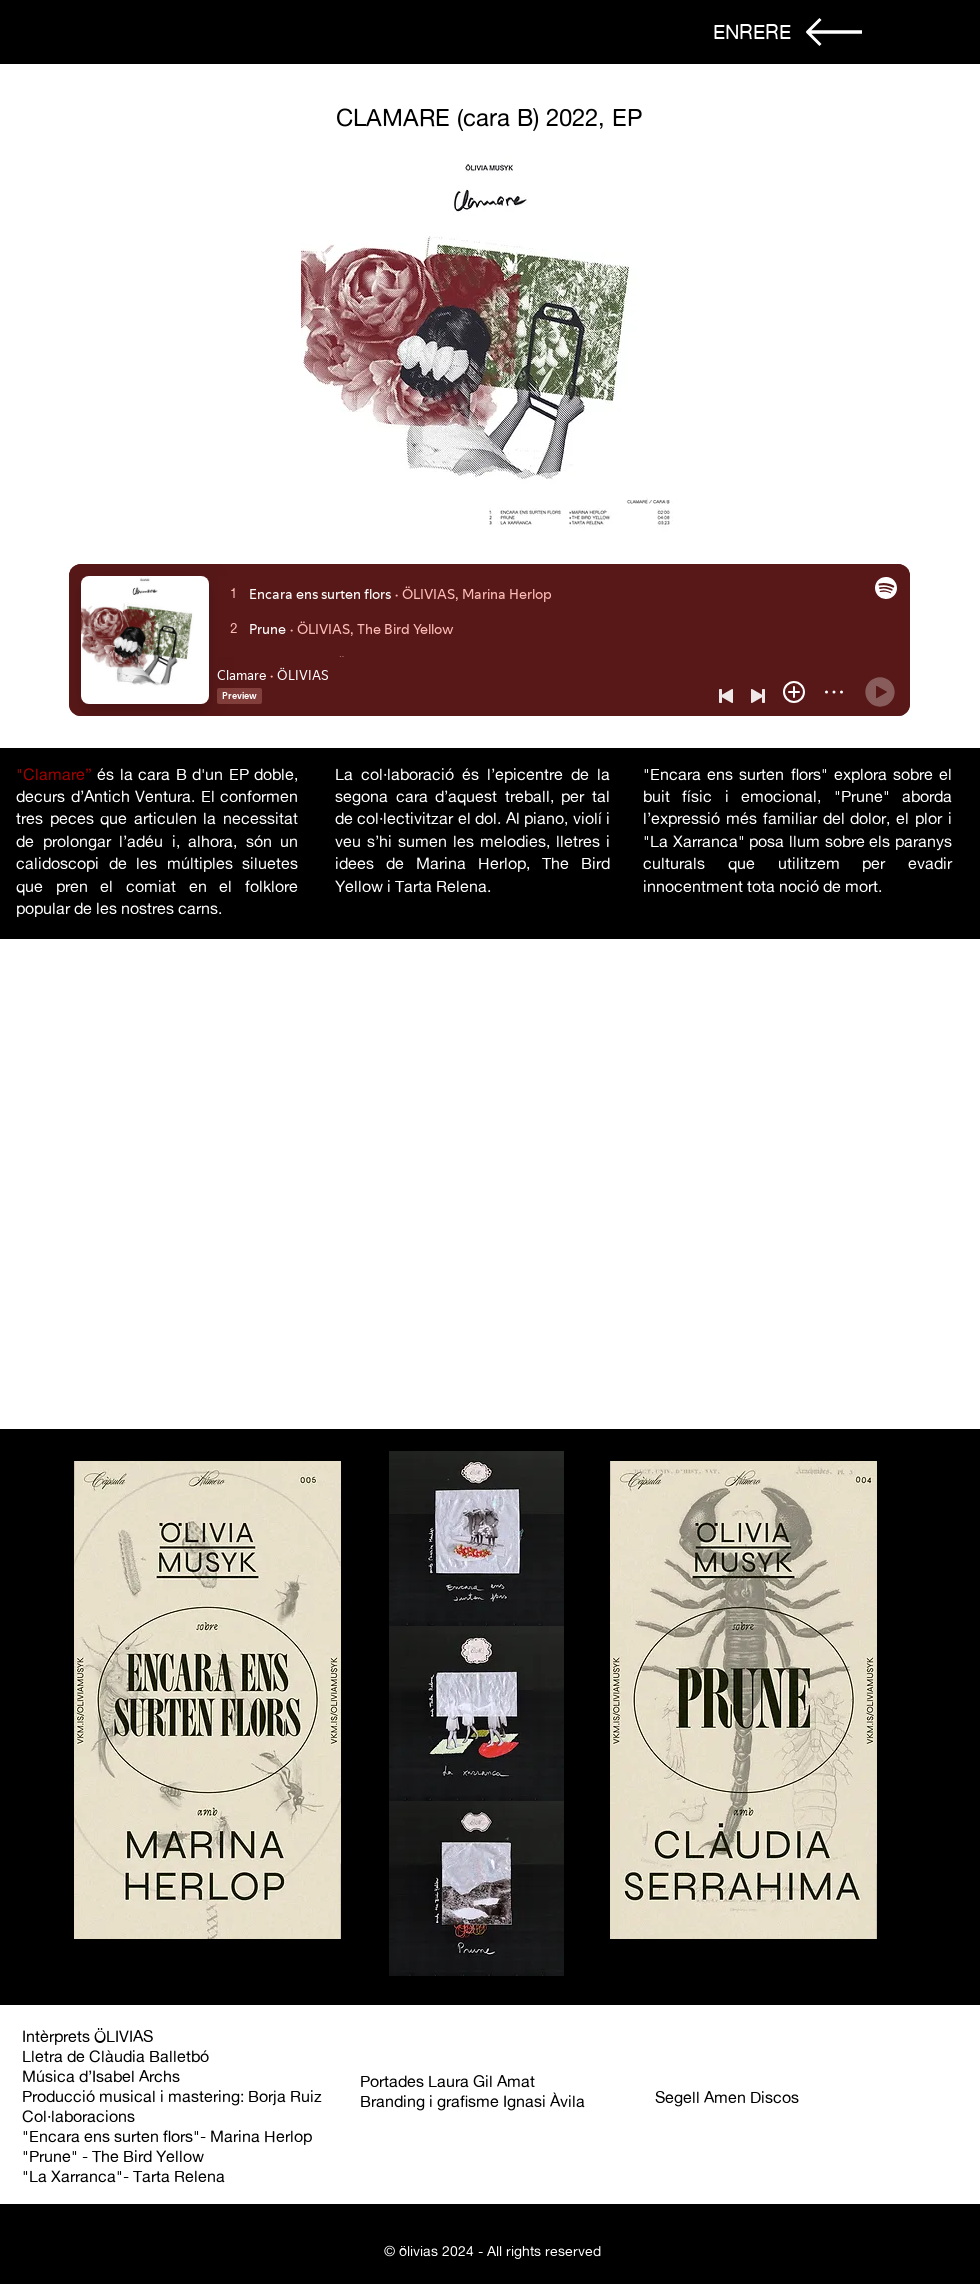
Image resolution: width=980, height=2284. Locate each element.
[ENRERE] (752, 32)
